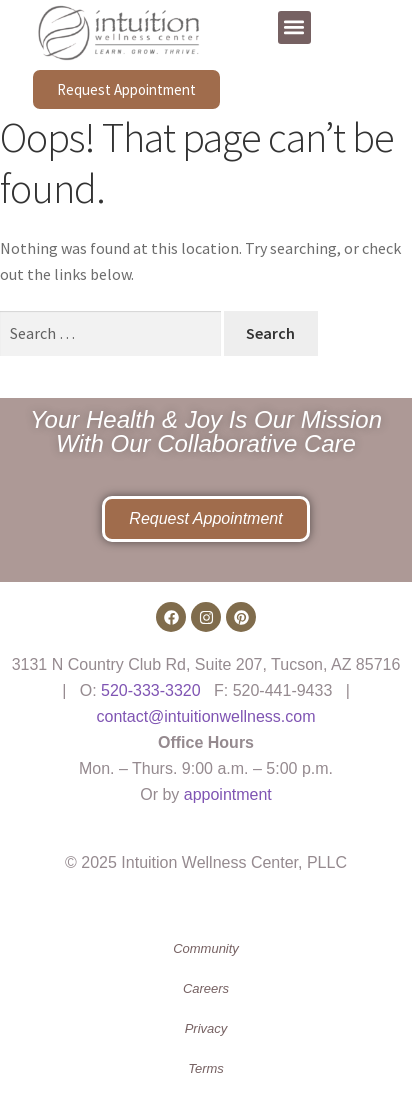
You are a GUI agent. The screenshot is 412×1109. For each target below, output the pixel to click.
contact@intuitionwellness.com (205, 716)
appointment (228, 794)
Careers (206, 988)
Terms (206, 1068)
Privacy (206, 1028)
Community (206, 948)
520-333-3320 (151, 690)
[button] (294, 27)
